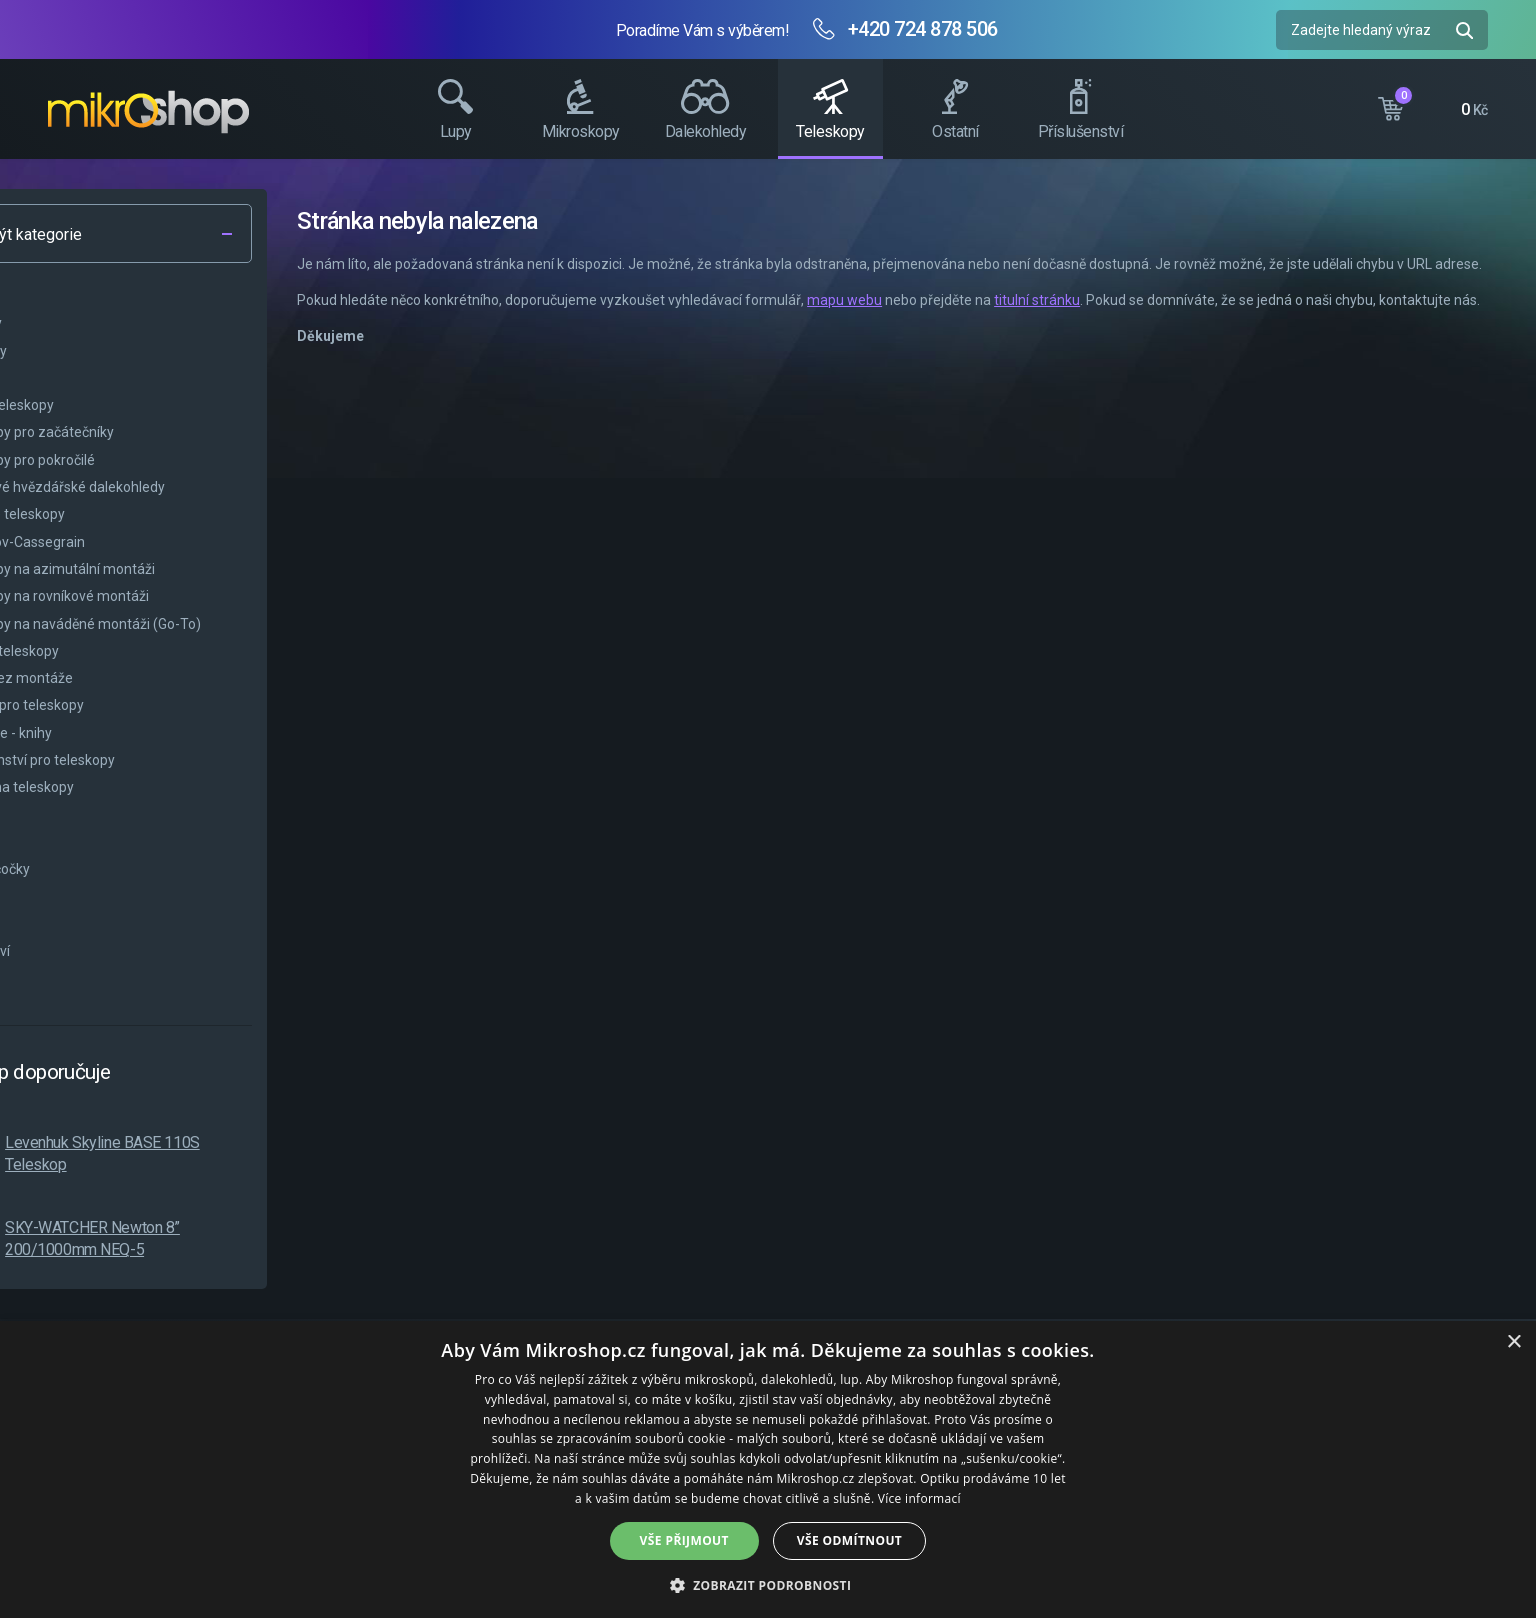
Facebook (1511, 375)
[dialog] (768, 1469)
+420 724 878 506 (923, 29)
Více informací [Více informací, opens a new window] (919, 1498)
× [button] (1513, 1342)
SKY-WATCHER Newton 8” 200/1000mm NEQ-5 (240, 1238)
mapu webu (992, 322)
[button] (768, 1584)
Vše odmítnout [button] (849, 1540)
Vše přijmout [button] (684, 1540)
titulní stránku (1185, 322)
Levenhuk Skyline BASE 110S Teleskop (250, 1153)
